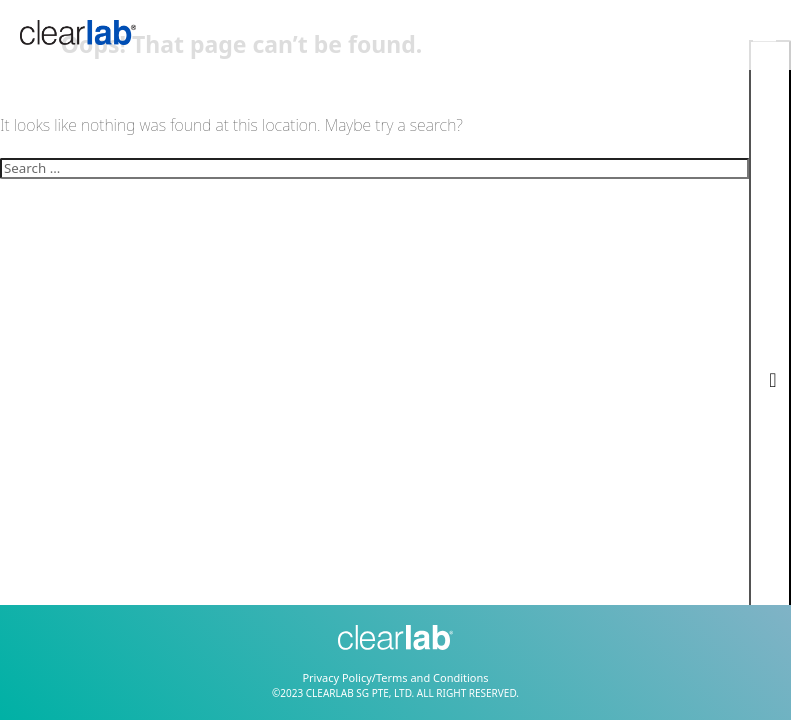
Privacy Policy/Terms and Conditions (395, 677)
